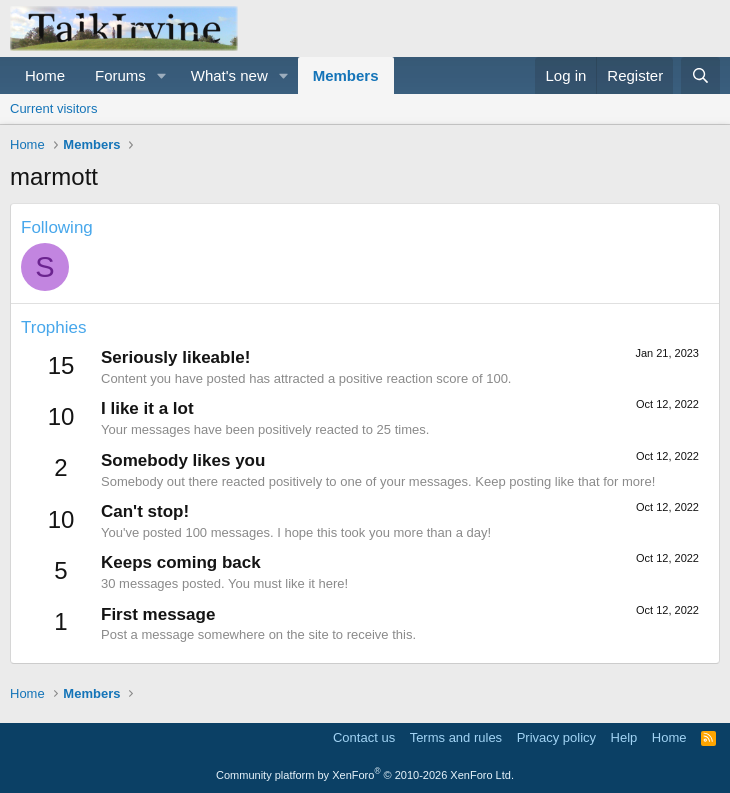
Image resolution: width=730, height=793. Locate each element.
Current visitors (53, 108)
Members (346, 75)
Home (45, 75)
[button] (162, 75)
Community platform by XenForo (365, 775)
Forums (120, 75)
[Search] (700, 75)
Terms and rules (456, 737)
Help (624, 737)
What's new (229, 75)
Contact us (364, 737)
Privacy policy (556, 737)
